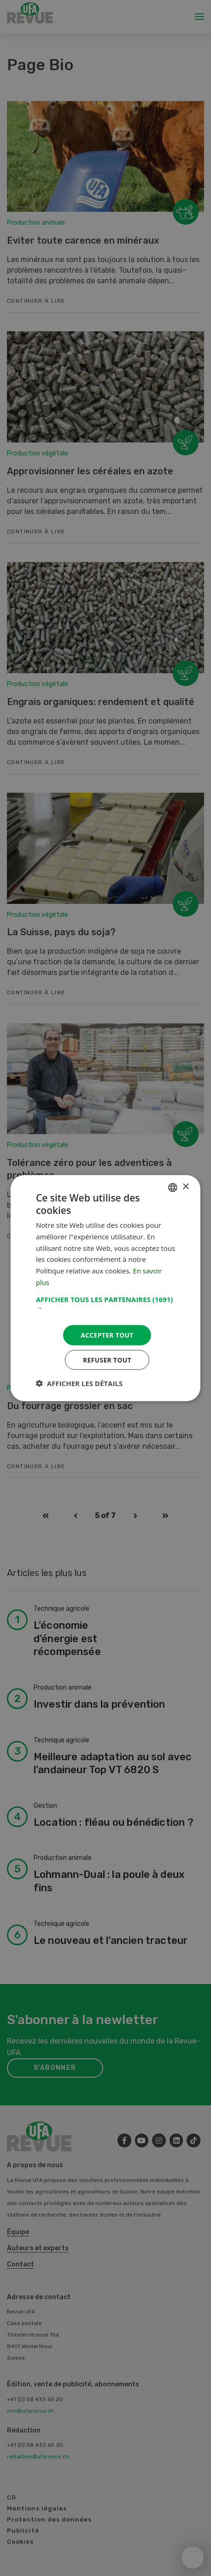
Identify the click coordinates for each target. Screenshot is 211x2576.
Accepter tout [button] (107, 1334)
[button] (105, 1303)
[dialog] (105, 1288)
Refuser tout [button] (107, 1359)
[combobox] (172, 1187)
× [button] (185, 1186)
